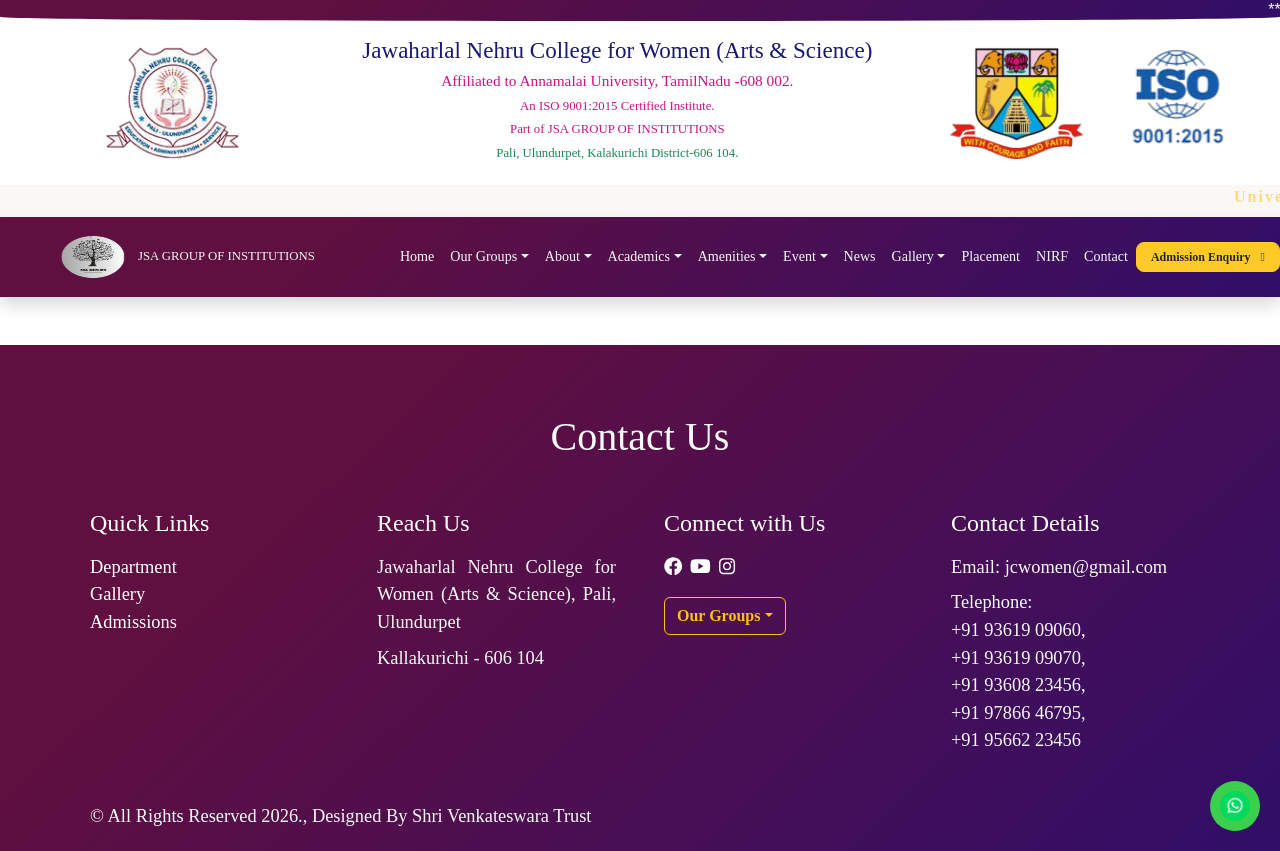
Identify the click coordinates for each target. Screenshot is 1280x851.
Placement (990, 256)
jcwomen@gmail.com (1086, 567)
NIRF (1052, 256)
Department (133, 567)
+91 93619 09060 (1016, 630)
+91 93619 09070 (1016, 658)
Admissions (133, 622)
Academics (639, 256)
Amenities (727, 256)
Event (799, 256)
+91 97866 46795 (1016, 713)
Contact (1106, 256)
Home (417, 256)
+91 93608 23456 (1016, 685)
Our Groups (483, 256)
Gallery (913, 256)
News (860, 256)
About (562, 256)
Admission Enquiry (1208, 257)
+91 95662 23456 (1016, 740)
